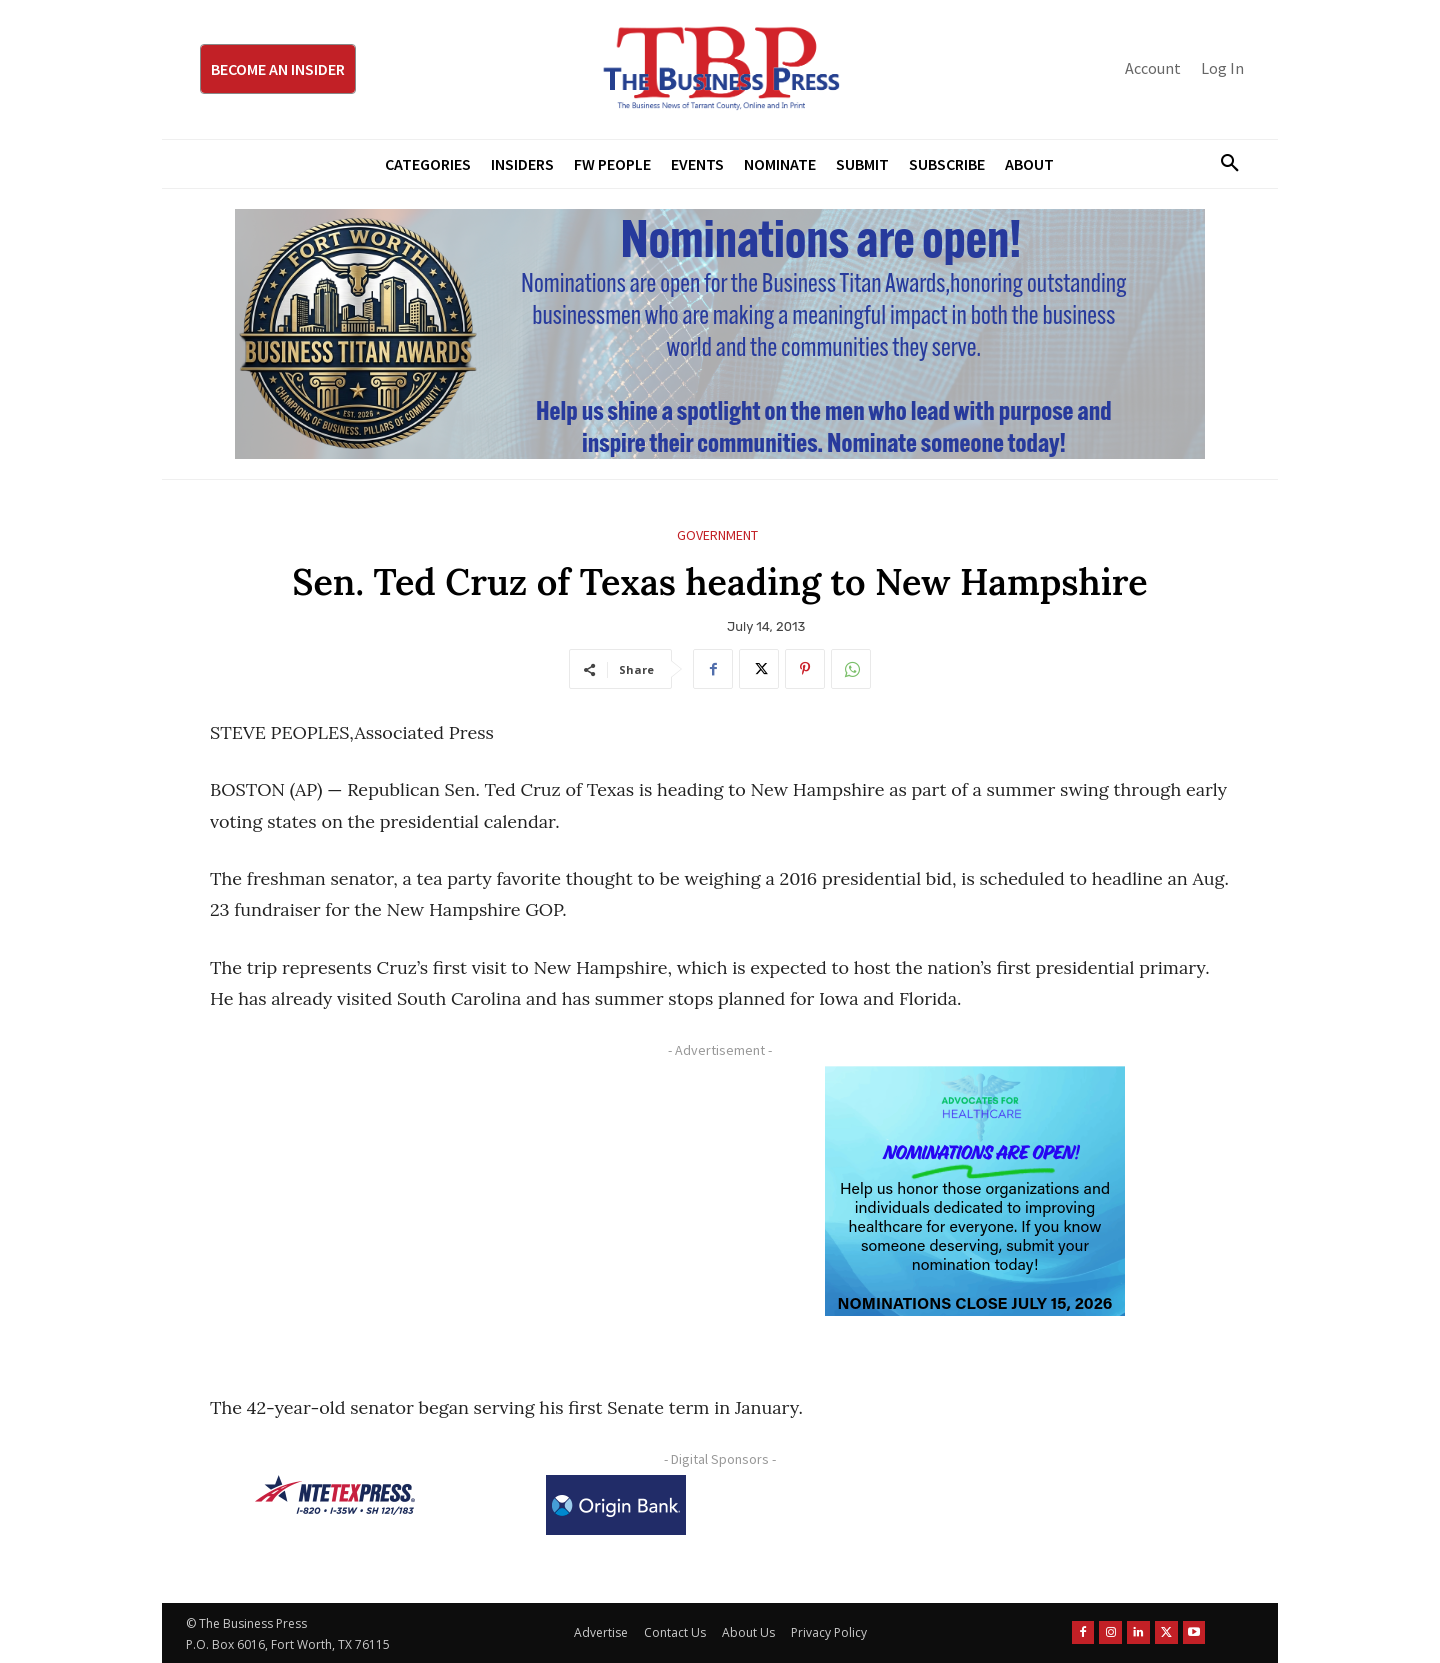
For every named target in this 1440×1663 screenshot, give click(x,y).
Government (717, 535)
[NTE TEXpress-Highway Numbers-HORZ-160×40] (335, 1495)
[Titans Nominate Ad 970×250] (720, 334)
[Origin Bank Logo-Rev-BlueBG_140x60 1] (616, 1505)
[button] (1222, 164)
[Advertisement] (455, 1206)
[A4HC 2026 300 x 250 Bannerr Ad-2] (975, 1191)
